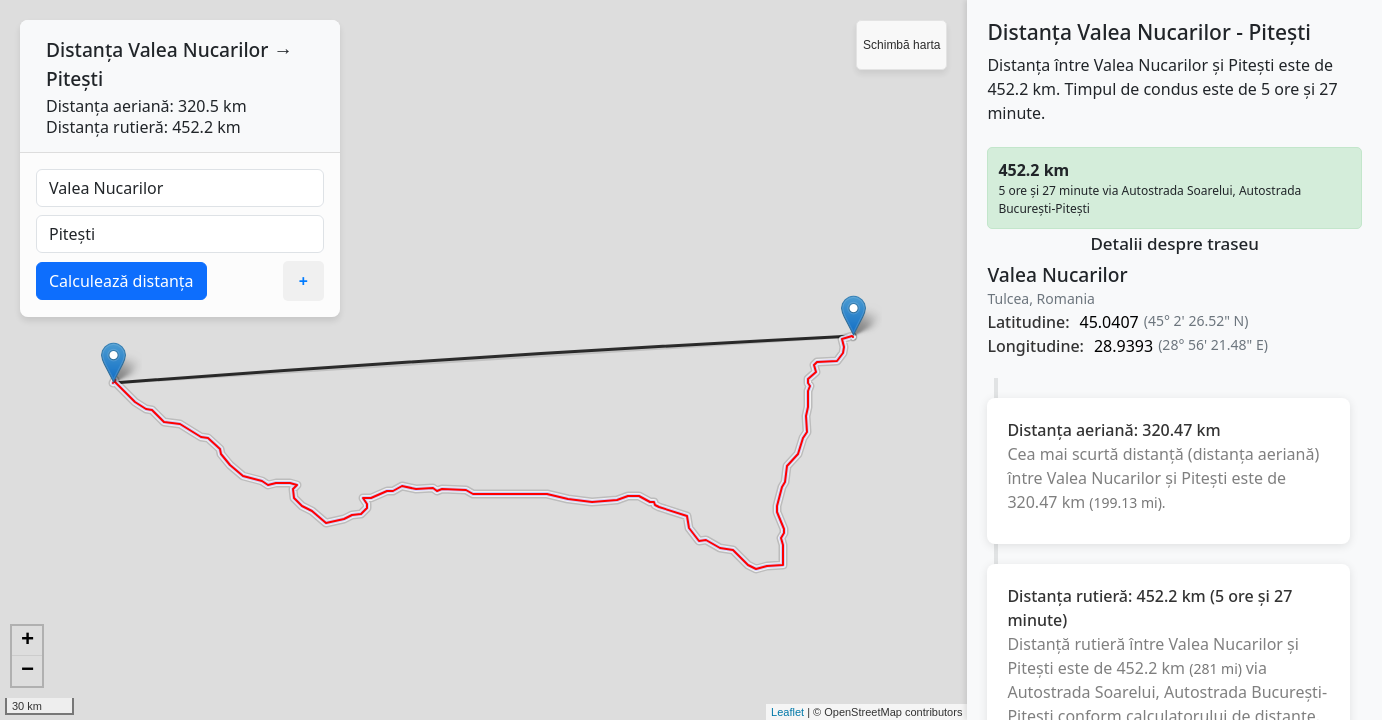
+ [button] (27, 641)
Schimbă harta (901, 45)
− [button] (27, 671)
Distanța (84, 49)
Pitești (74, 78)
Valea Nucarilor (198, 49)
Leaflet (787, 712)
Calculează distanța (121, 281)
